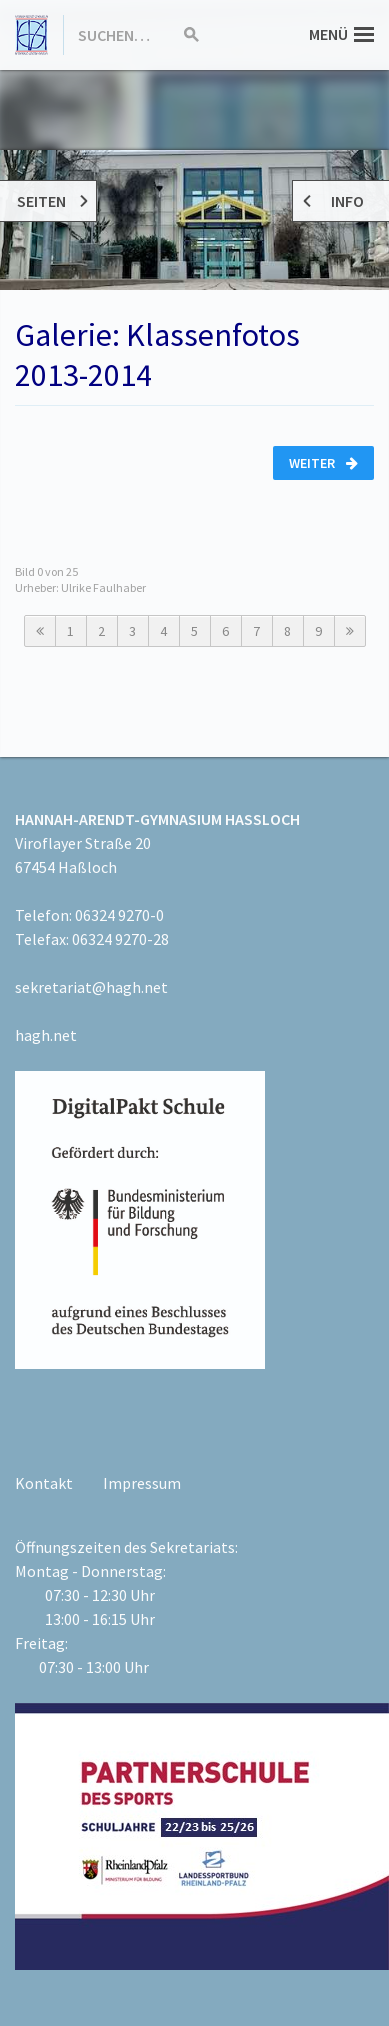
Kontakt (44, 1483)
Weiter (323, 463)
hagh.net (46, 1035)
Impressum (142, 1483)
